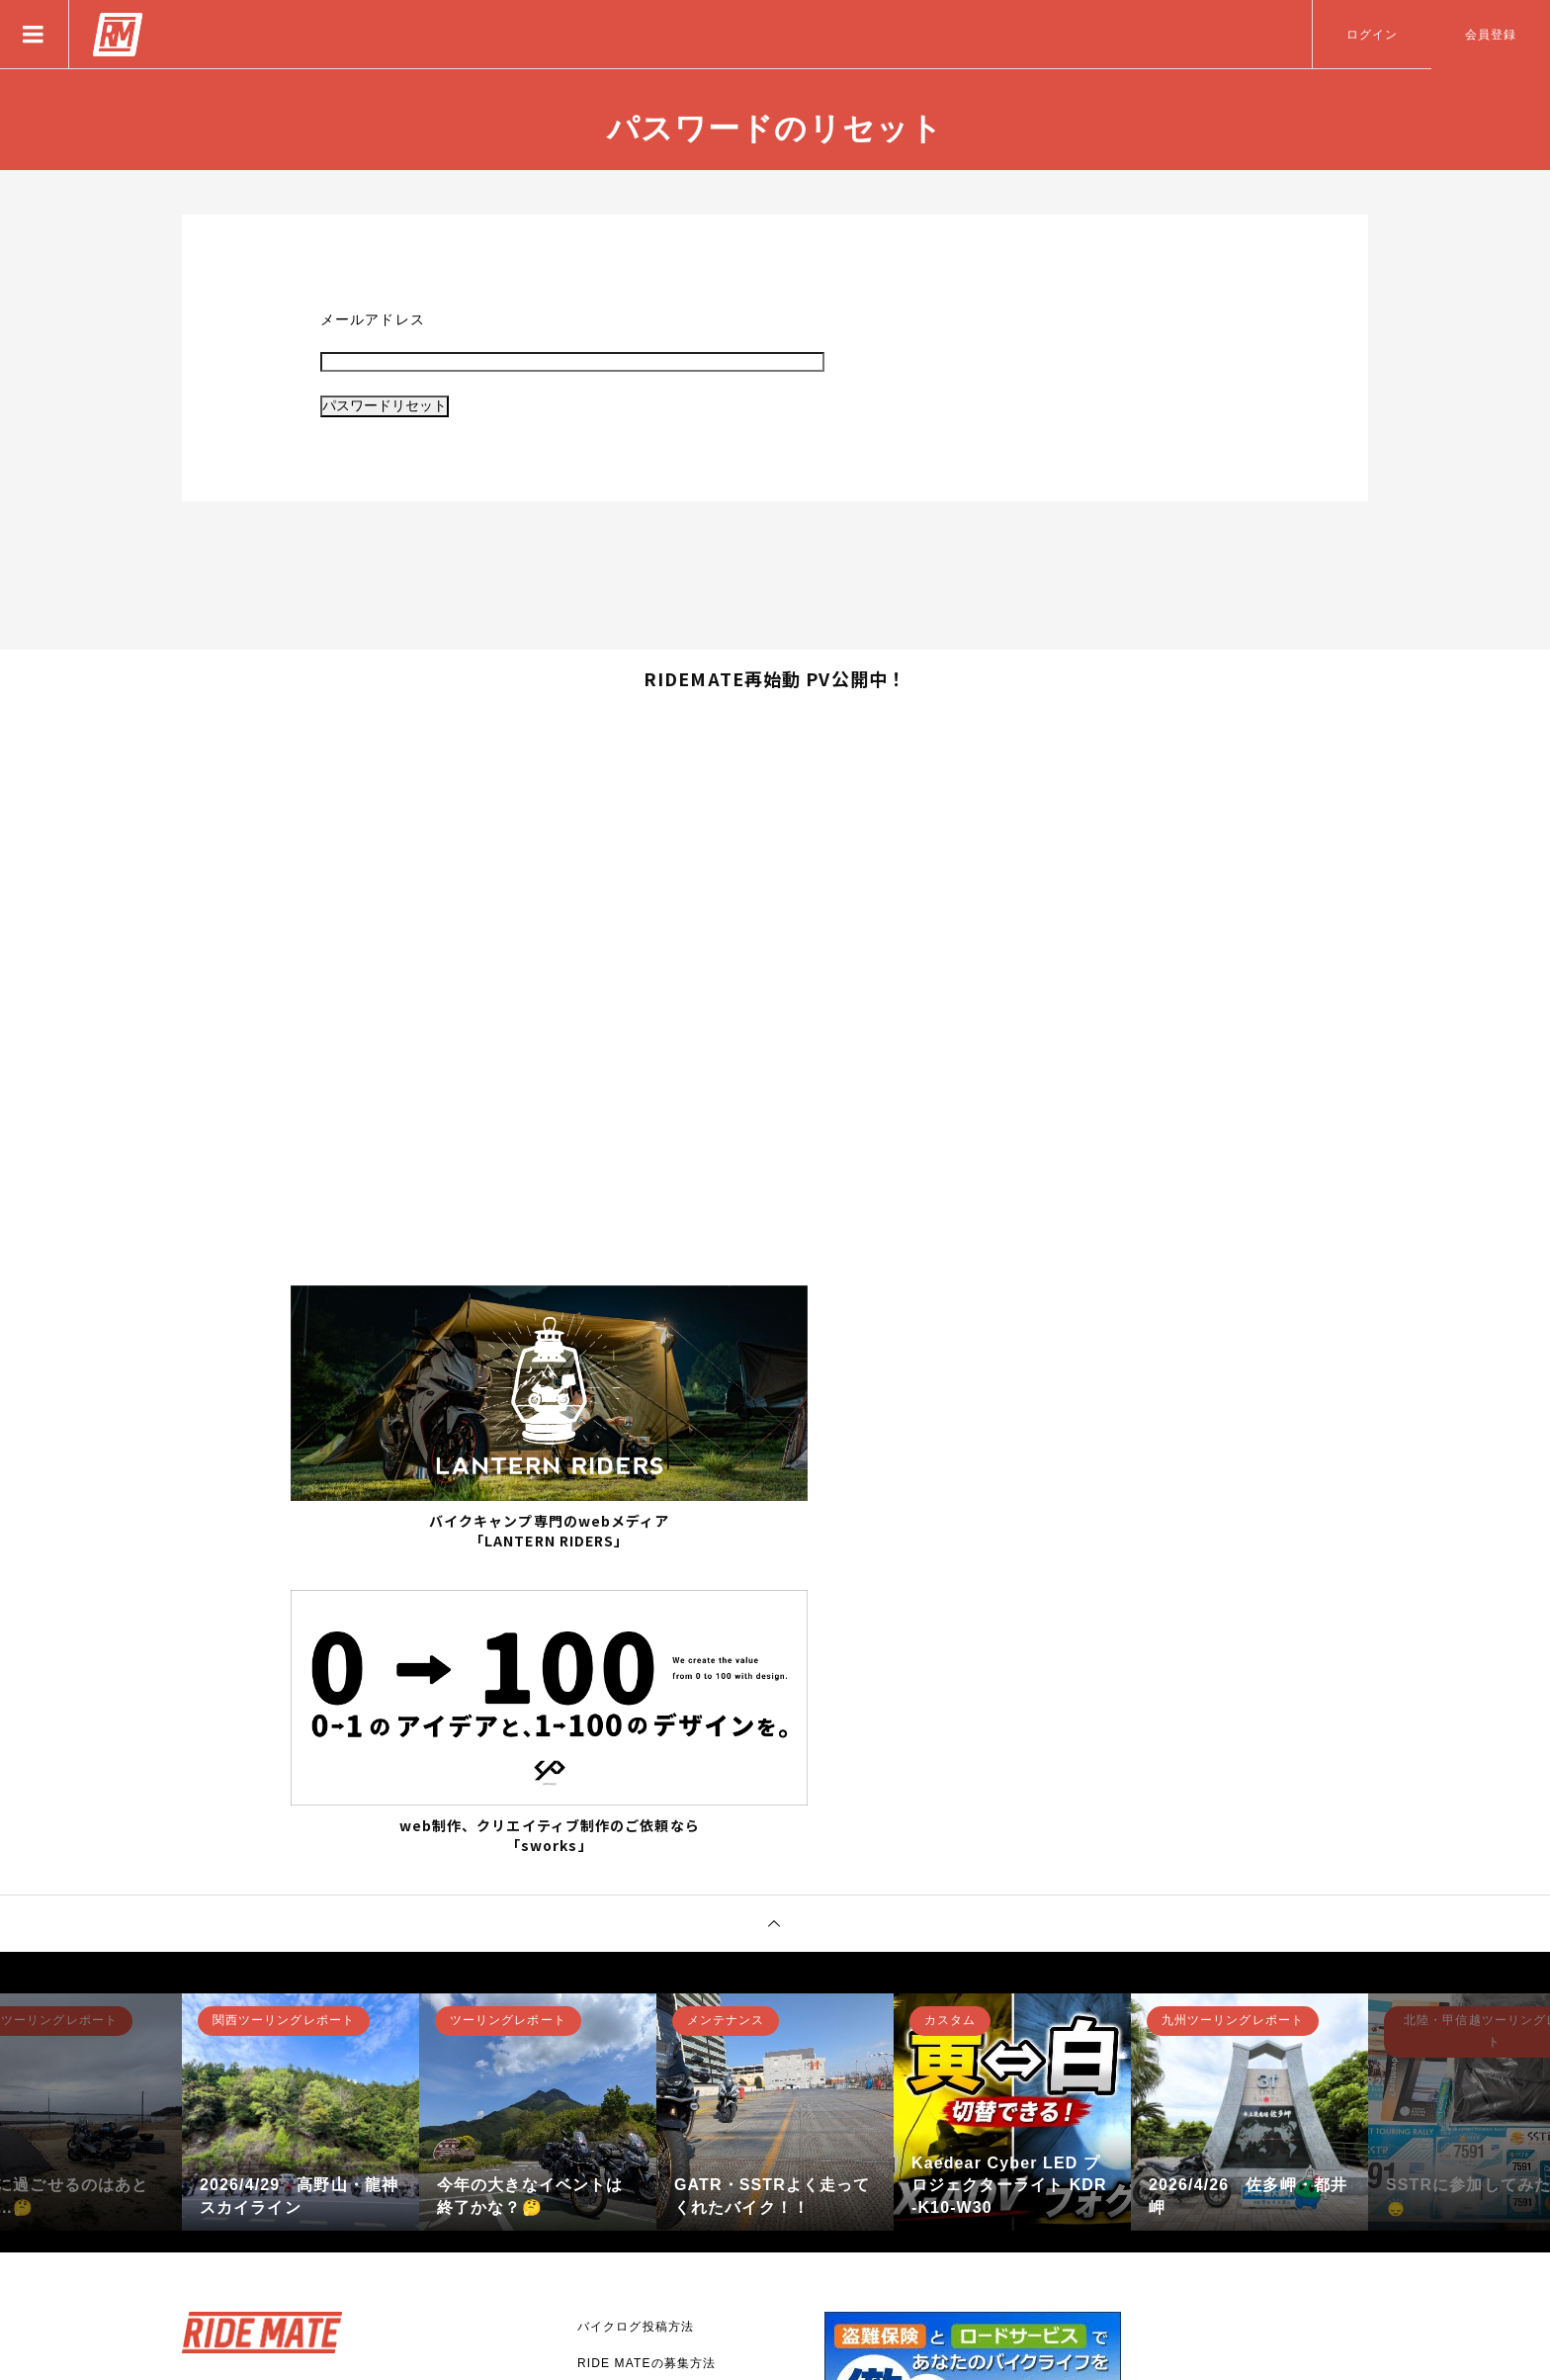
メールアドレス (372, 319)
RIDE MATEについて (640, 2110)
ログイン (1372, 35)
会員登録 (1490, 35)
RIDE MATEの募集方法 (646, 2037)
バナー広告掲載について (648, 2147)
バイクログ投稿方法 (635, 2000)
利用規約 (603, 2220)
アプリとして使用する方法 (654, 2073)
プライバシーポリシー (642, 2183)
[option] (300, 1785)
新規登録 (246, 2171)
